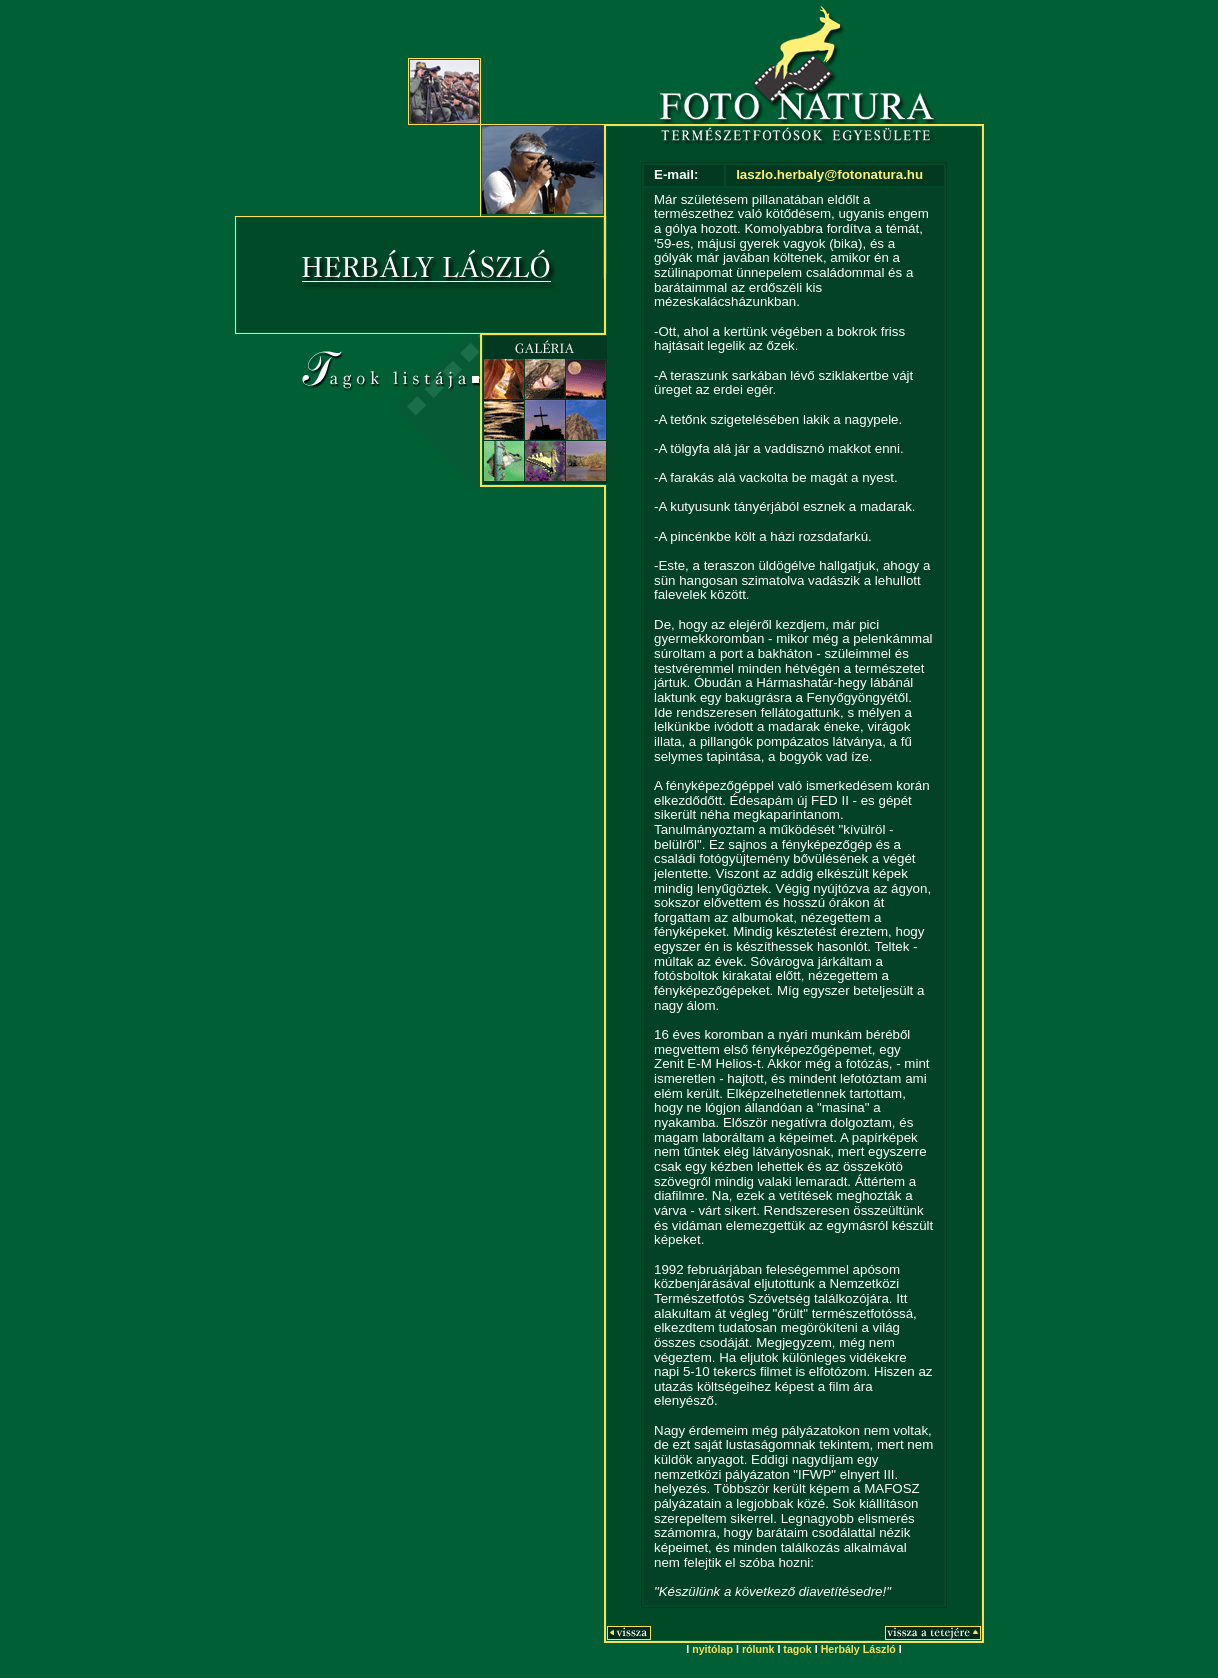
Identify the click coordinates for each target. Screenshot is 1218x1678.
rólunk (758, 1649)
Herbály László (858, 1649)
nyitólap (712, 1649)
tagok (797, 1649)
